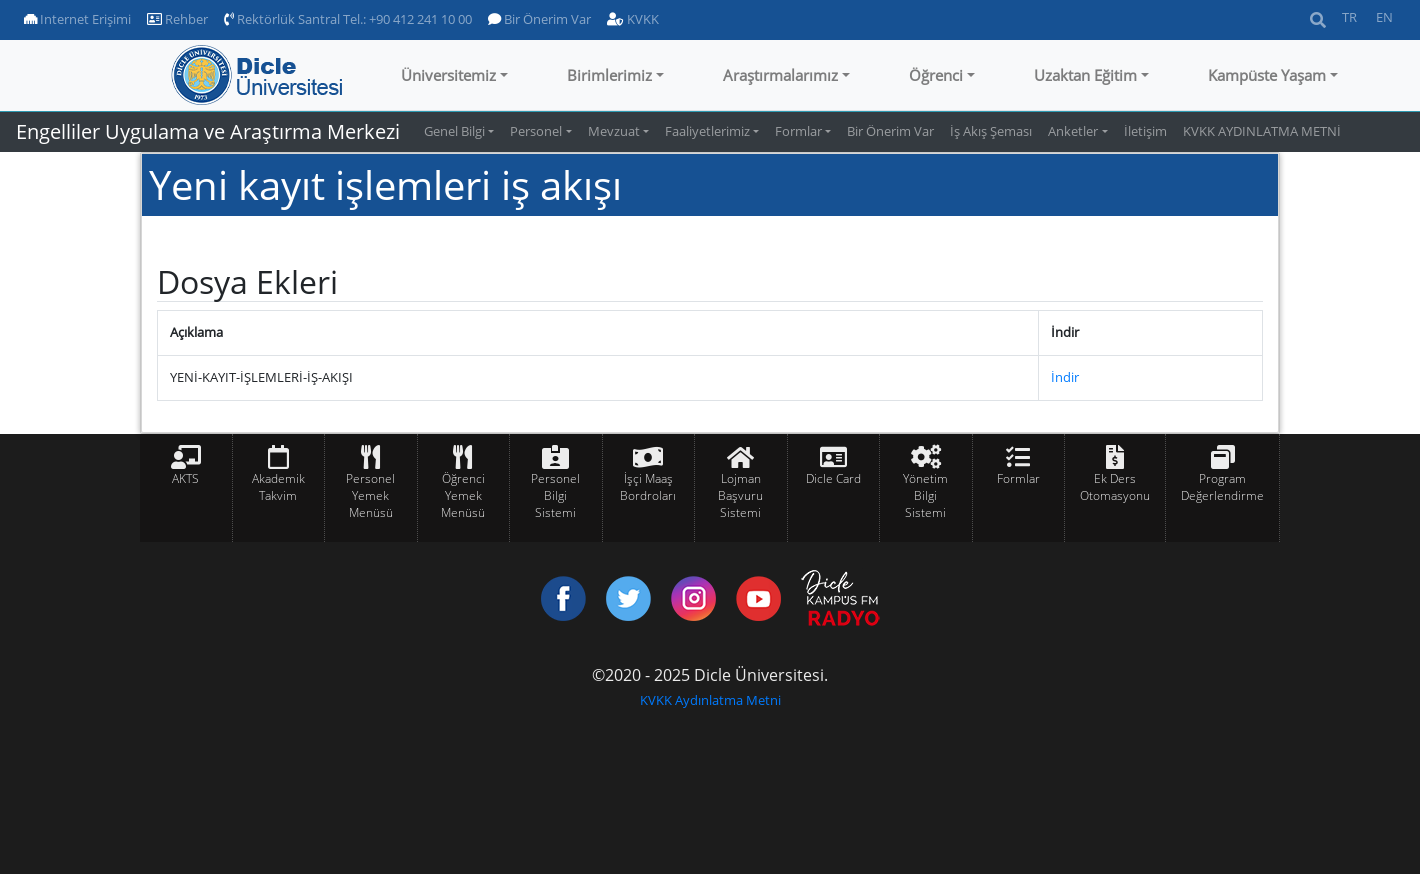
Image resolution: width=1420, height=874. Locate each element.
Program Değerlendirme (1222, 487)
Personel (536, 131)
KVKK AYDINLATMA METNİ (1262, 131)
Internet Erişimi (77, 19)
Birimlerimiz (609, 75)
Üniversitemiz (448, 75)
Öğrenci (936, 75)
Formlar (798, 131)
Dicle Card (833, 478)
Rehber (177, 19)
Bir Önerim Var (539, 19)
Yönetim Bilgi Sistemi (925, 495)
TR (1349, 17)
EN (1384, 17)
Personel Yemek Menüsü (370, 495)
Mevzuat (614, 131)
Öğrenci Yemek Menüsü (463, 495)
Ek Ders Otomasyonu (1115, 487)
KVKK (633, 19)
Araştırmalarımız (780, 75)
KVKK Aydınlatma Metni (710, 700)
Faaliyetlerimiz (707, 131)
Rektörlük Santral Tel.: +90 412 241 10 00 (348, 19)
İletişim (1145, 131)
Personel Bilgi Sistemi (555, 495)
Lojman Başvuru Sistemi (740, 495)
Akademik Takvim (278, 487)
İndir (1065, 377)
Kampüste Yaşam (1267, 75)
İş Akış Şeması (991, 131)
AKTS (185, 478)
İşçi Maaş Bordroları (648, 487)
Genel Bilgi (454, 131)
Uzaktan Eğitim (1085, 75)
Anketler (1073, 131)
